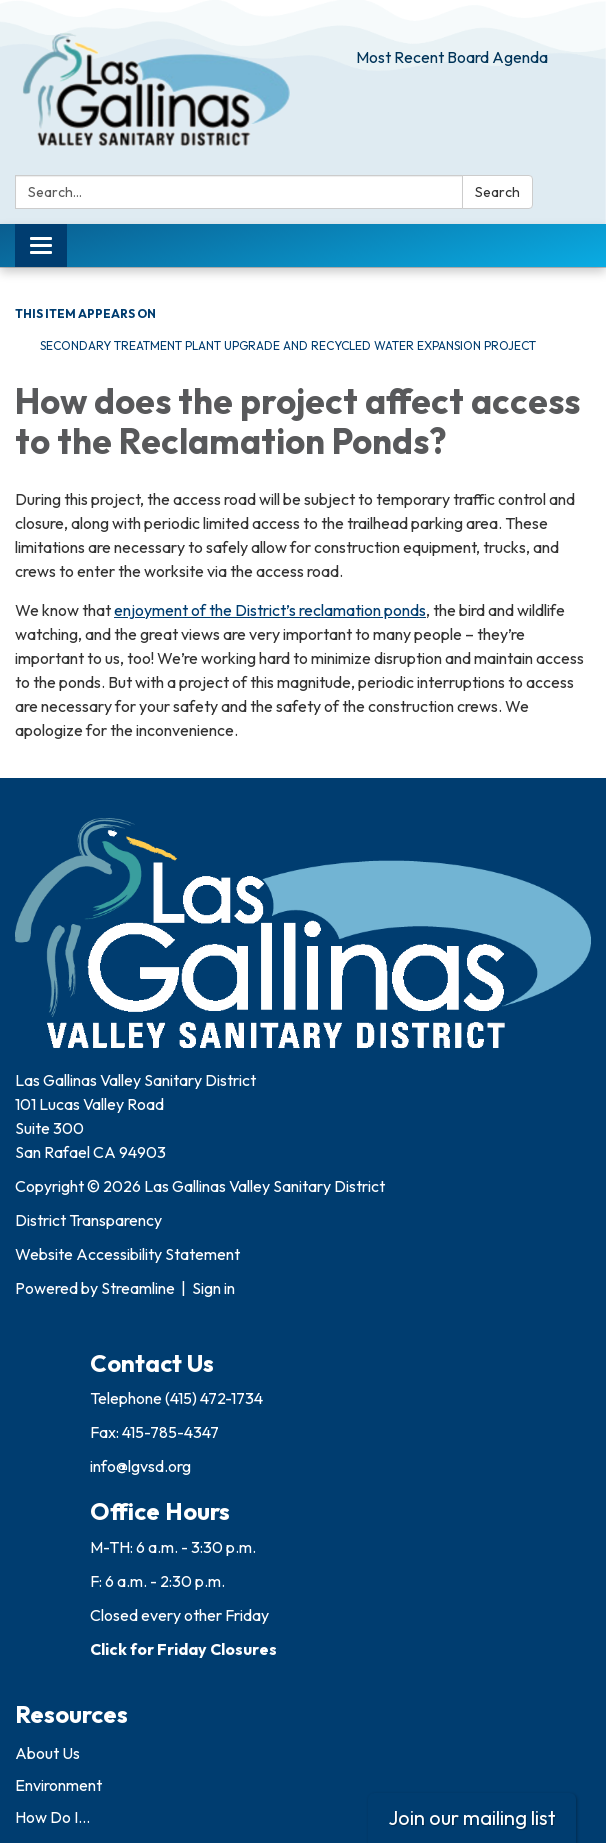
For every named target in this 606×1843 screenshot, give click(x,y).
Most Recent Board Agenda (452, 57)
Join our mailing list (472, 1817)
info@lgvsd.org (140, 1466)
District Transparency (88, 1220)
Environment (58, 1785)
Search (497, 192)
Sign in (213, 1288)
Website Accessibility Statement (127, 1254)
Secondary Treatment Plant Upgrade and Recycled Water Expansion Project (288, 345)
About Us (47, 1753)
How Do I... (52, 1817)
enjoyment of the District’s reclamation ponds (270, 610)
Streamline (138, 1288)
